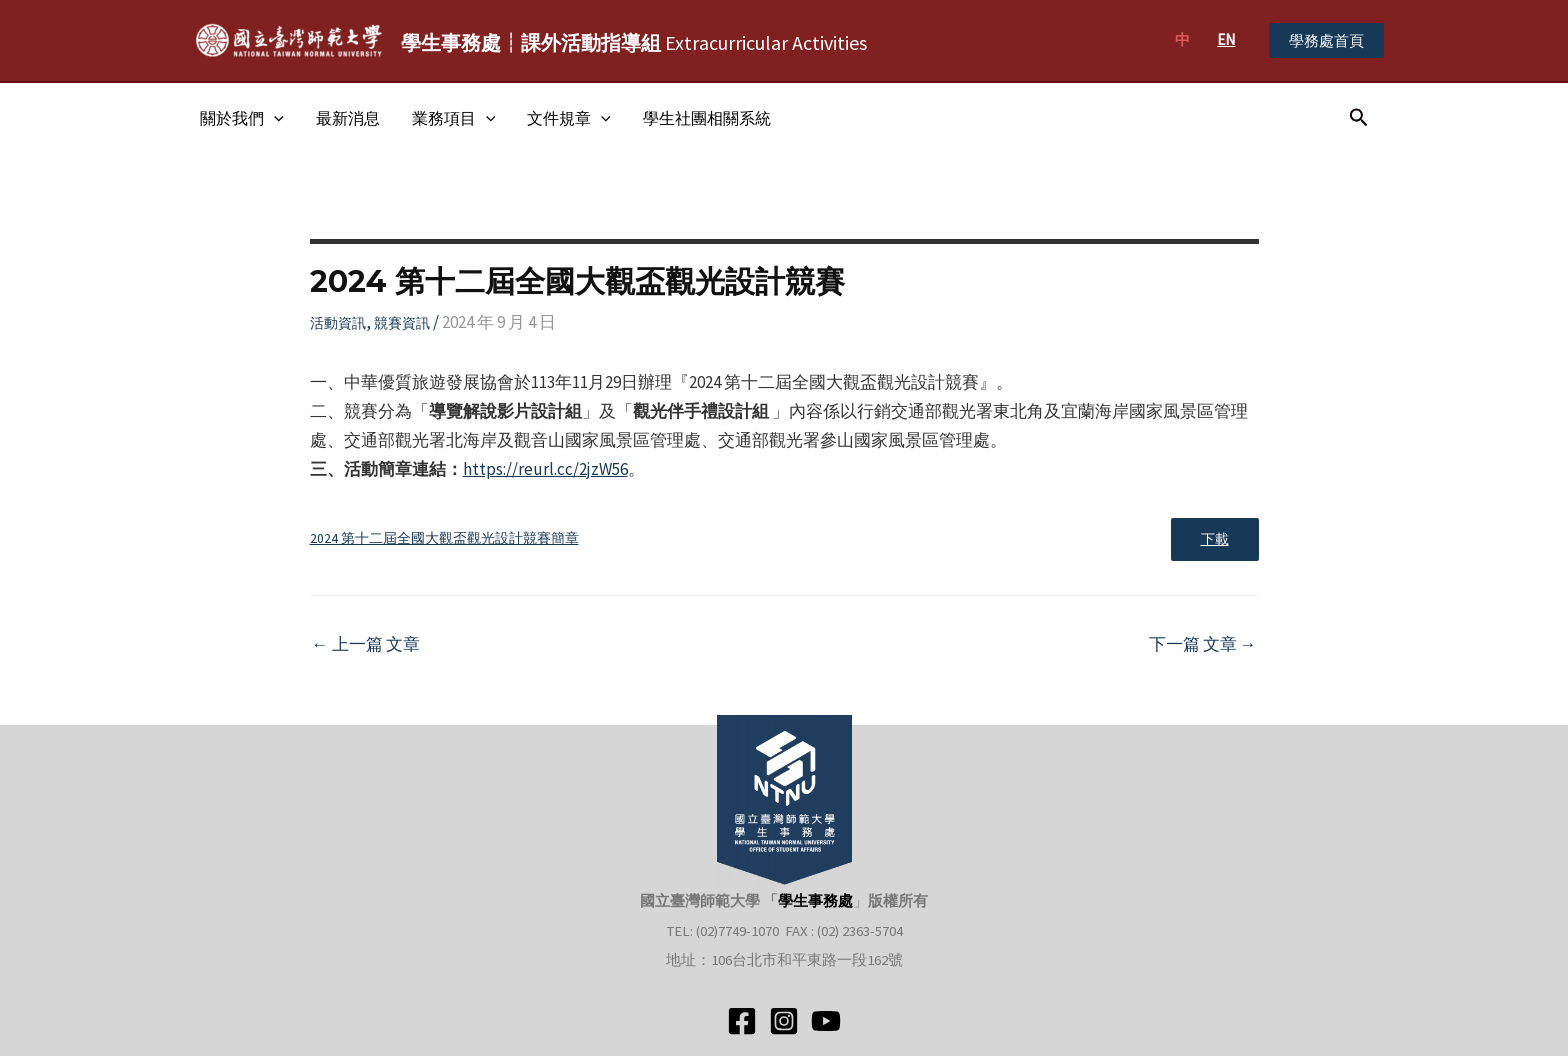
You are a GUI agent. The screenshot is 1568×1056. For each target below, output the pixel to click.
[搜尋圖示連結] (1359, 118)
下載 (1215, 539)
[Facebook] (742, 1021)
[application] (274, 118)
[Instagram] (784, 1021)
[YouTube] (826, 1021)
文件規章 (569, 118)
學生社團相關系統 (707, 118)
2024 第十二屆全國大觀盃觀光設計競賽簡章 (444, 538)
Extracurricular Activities (634, 42)
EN (1226, 39)
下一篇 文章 (1203, 644)
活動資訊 (338, 323)
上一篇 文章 (366, 644)
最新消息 (348, 118)
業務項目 (454, 118)
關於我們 (242, 118)
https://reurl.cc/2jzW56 (545, 469)
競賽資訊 (402, 323)
